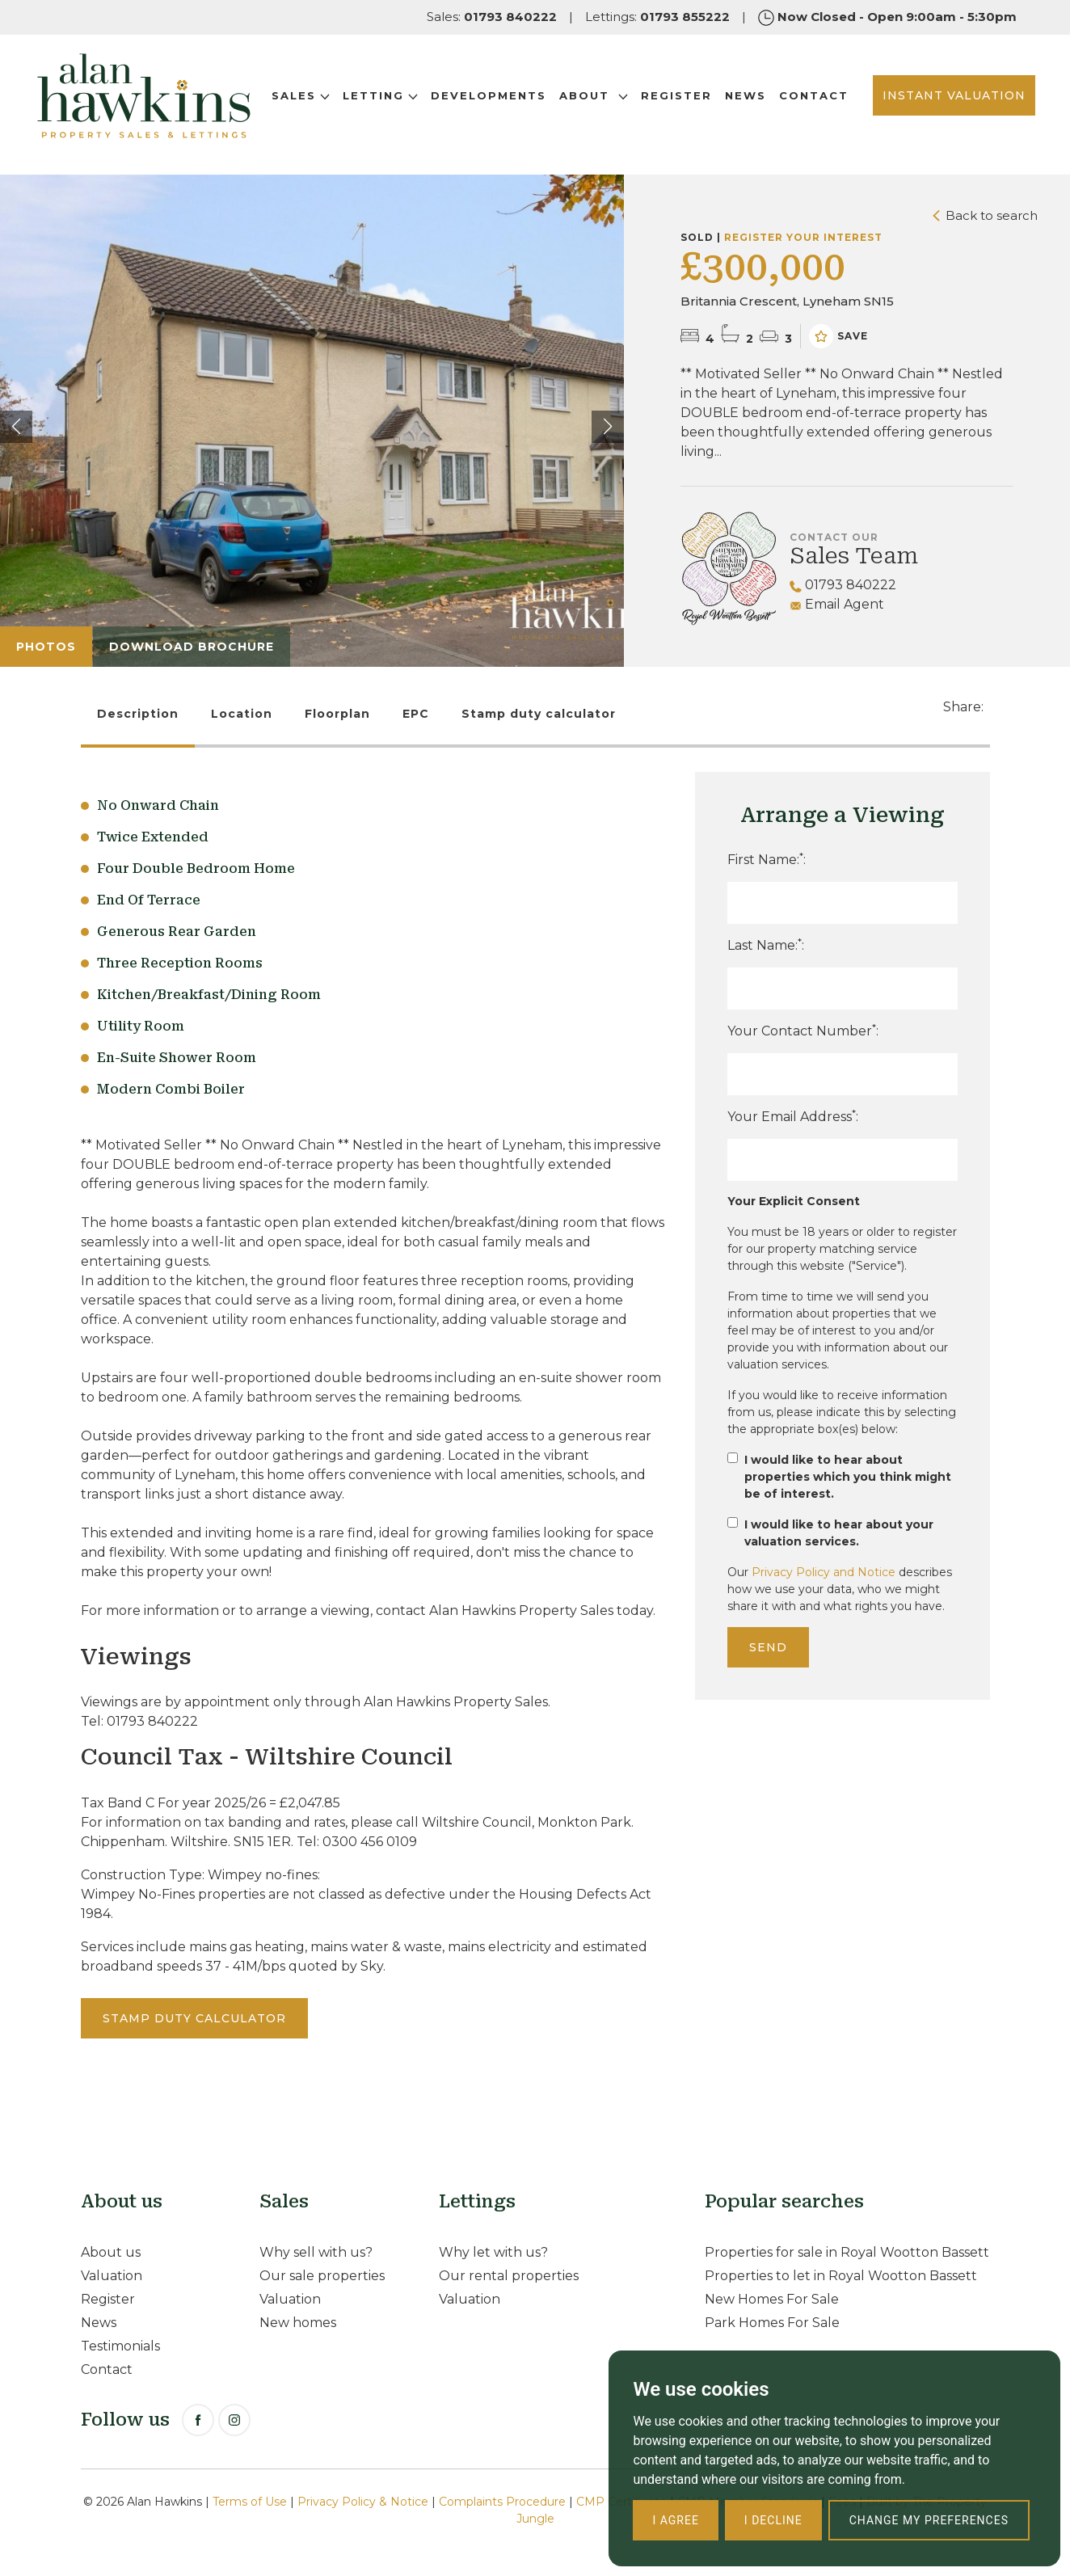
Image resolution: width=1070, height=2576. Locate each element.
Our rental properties (509, 2275)
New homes (297, 2322)
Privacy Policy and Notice (823, 1572)
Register (686, 94)
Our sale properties (322, 2275)
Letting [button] (390, 94)
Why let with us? (493, 2252)
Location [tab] (241, 714)
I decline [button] (773, 2520)
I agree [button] (675, 2520)
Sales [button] (310, 94)
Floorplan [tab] (337, 714)
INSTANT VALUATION (938, 104)
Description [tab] (138, 714)
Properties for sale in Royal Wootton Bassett (847, 2252)
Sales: (492, 16)
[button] (608, 427)
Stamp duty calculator (538, 714)
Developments (498, 94)
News (755, 94)
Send (768, 1647)
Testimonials (120, 2346)
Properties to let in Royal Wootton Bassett (841, 2275)
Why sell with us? (316, 2252)
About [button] (603, 94)
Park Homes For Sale (772, 2322)
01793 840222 (843, 584)
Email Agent (837, 604)
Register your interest (803, 237)
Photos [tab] (46, 646)
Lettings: (657, 16)
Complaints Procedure (502, 2501)
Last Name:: (765, 944)
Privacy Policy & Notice (362, 2501)
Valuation (111, 2275)
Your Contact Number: (802, 1030)
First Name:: (766, 858)
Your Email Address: (792, 1115)
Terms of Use (250, 2501)
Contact (316, 114)
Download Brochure (191, 646)
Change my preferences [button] (929, 2520)
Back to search (985, 215)
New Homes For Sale (772, 2299)
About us (111, 2252)
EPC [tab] (415, 714)
